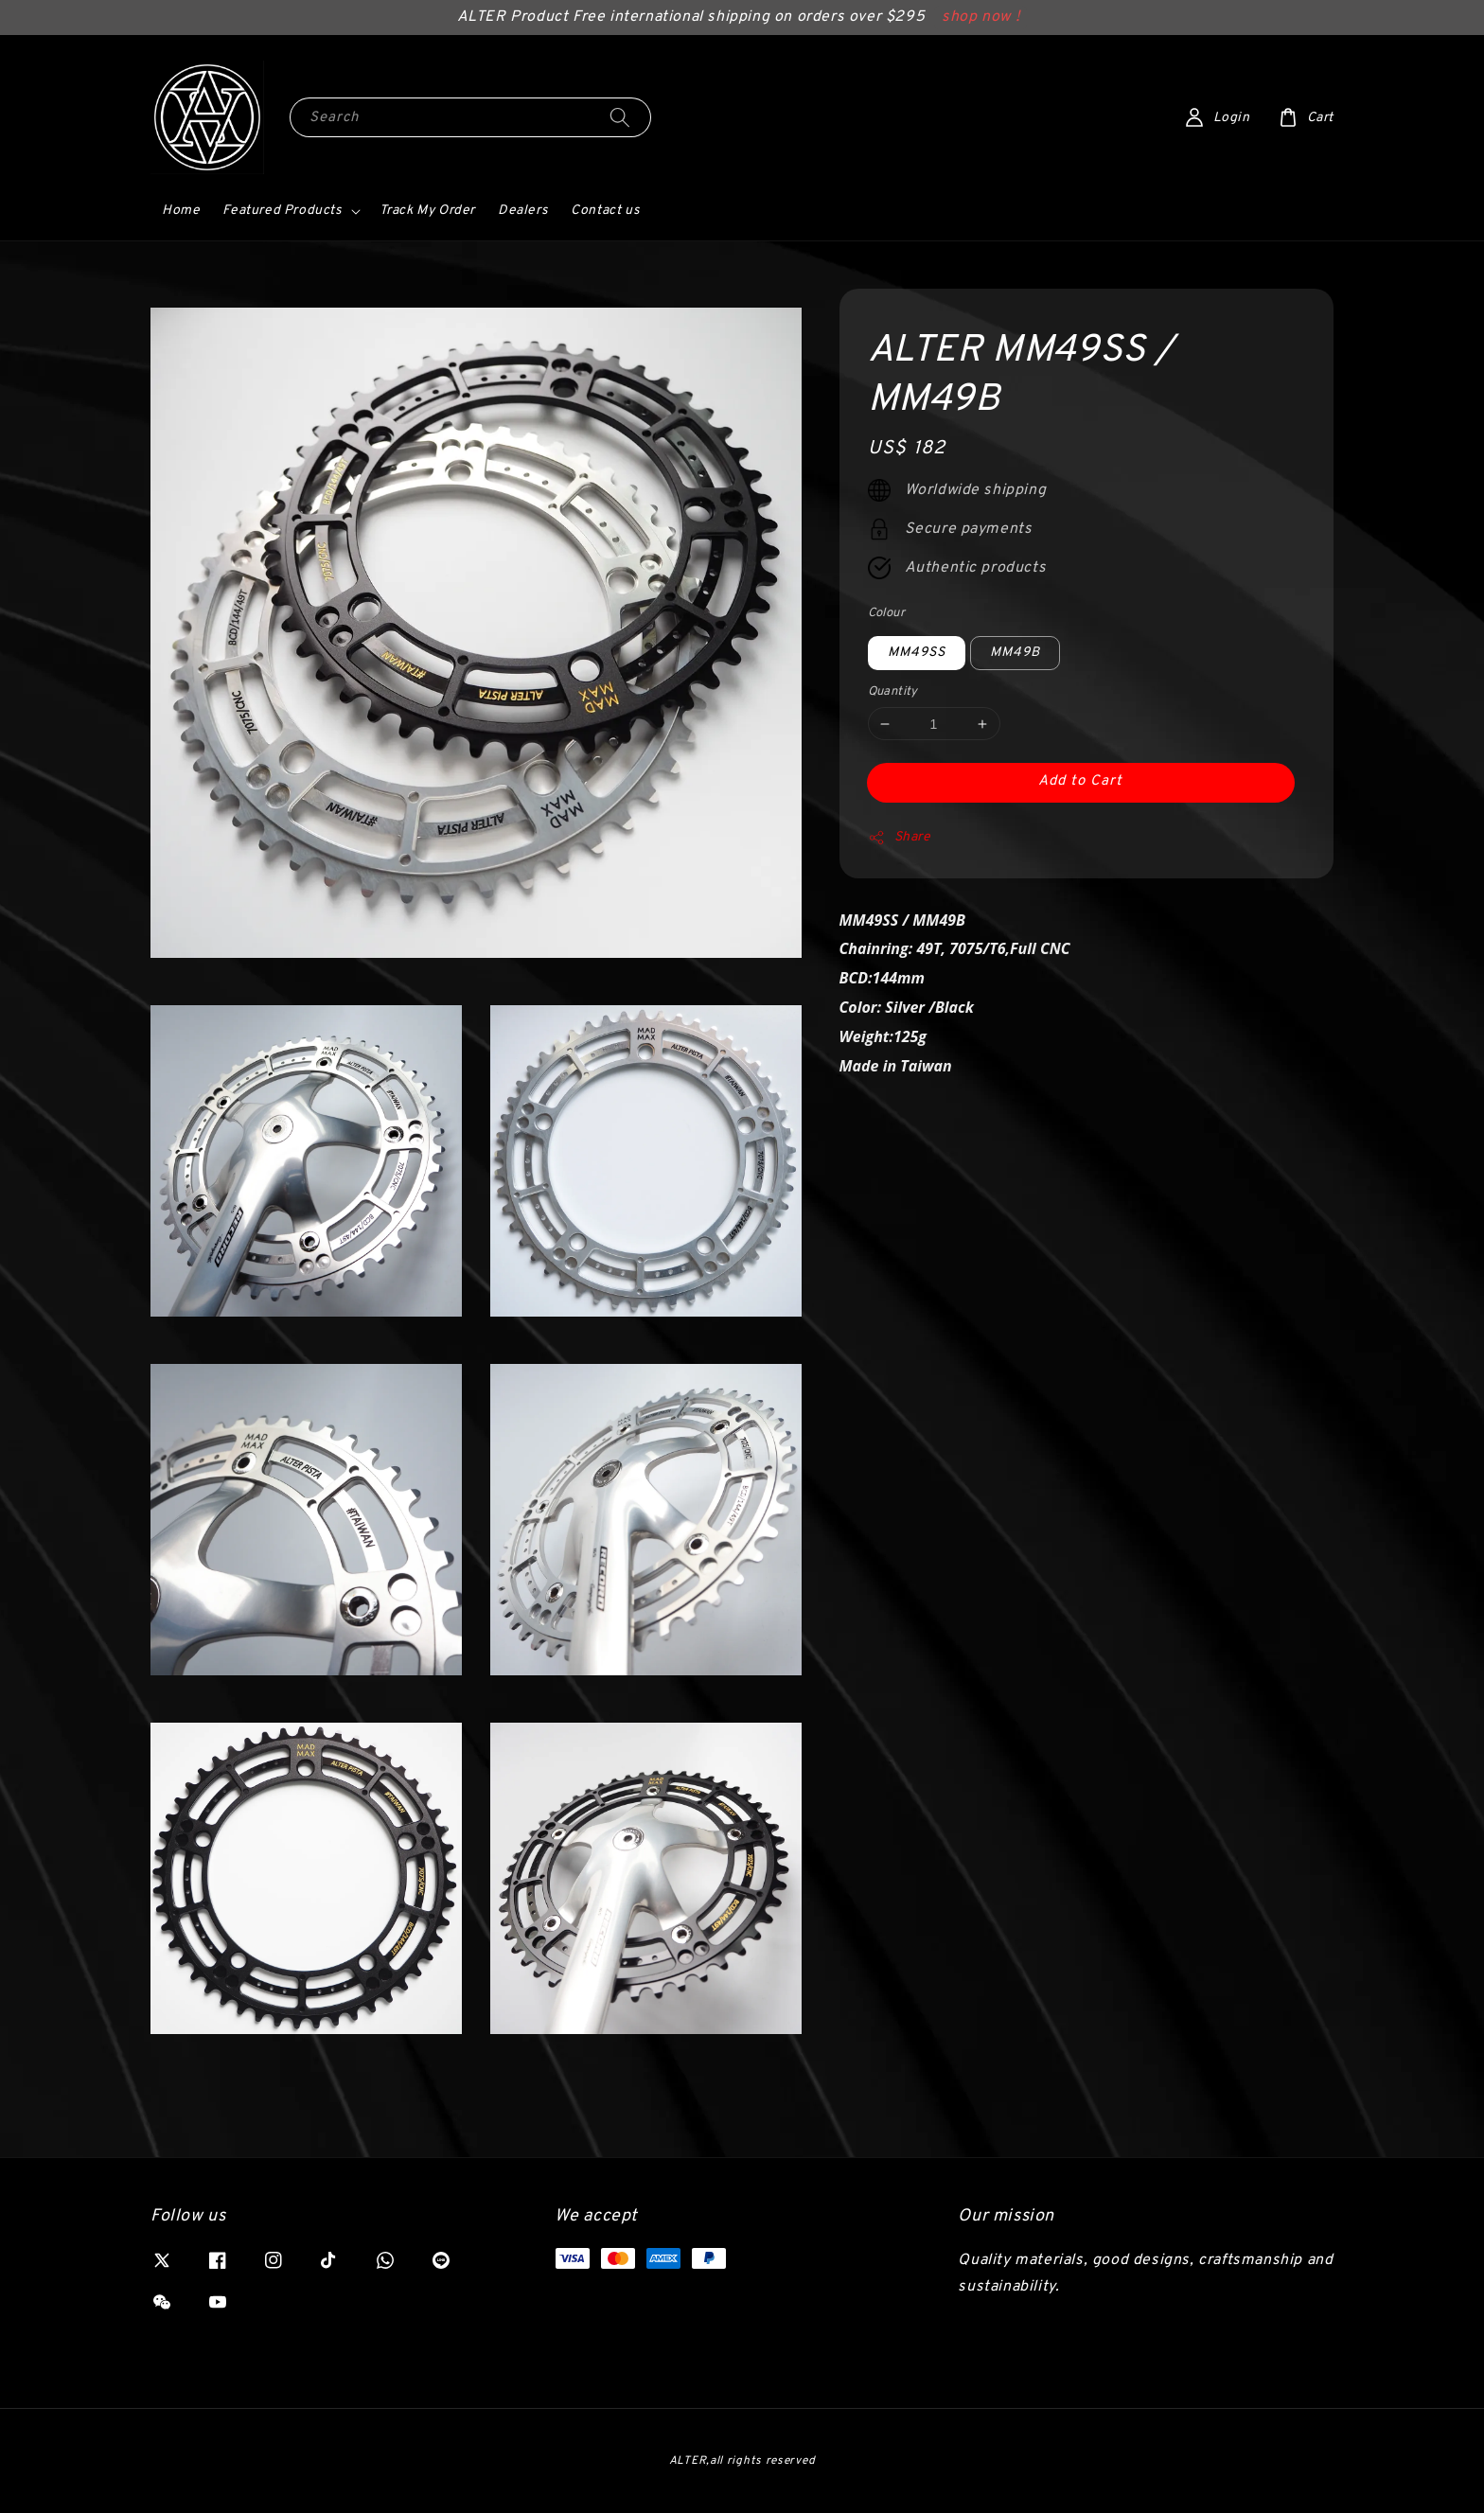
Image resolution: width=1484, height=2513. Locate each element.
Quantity (893, 691)
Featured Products (282, 211)
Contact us (605, 211)
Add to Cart (1080, 781)
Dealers (523, 211)
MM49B (1015, 653)
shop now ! (980, 17)
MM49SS (916, 653)
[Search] (620, 116)
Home (181, 211)
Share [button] (899, 837)
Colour (886, 613)
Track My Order (427, 211)
